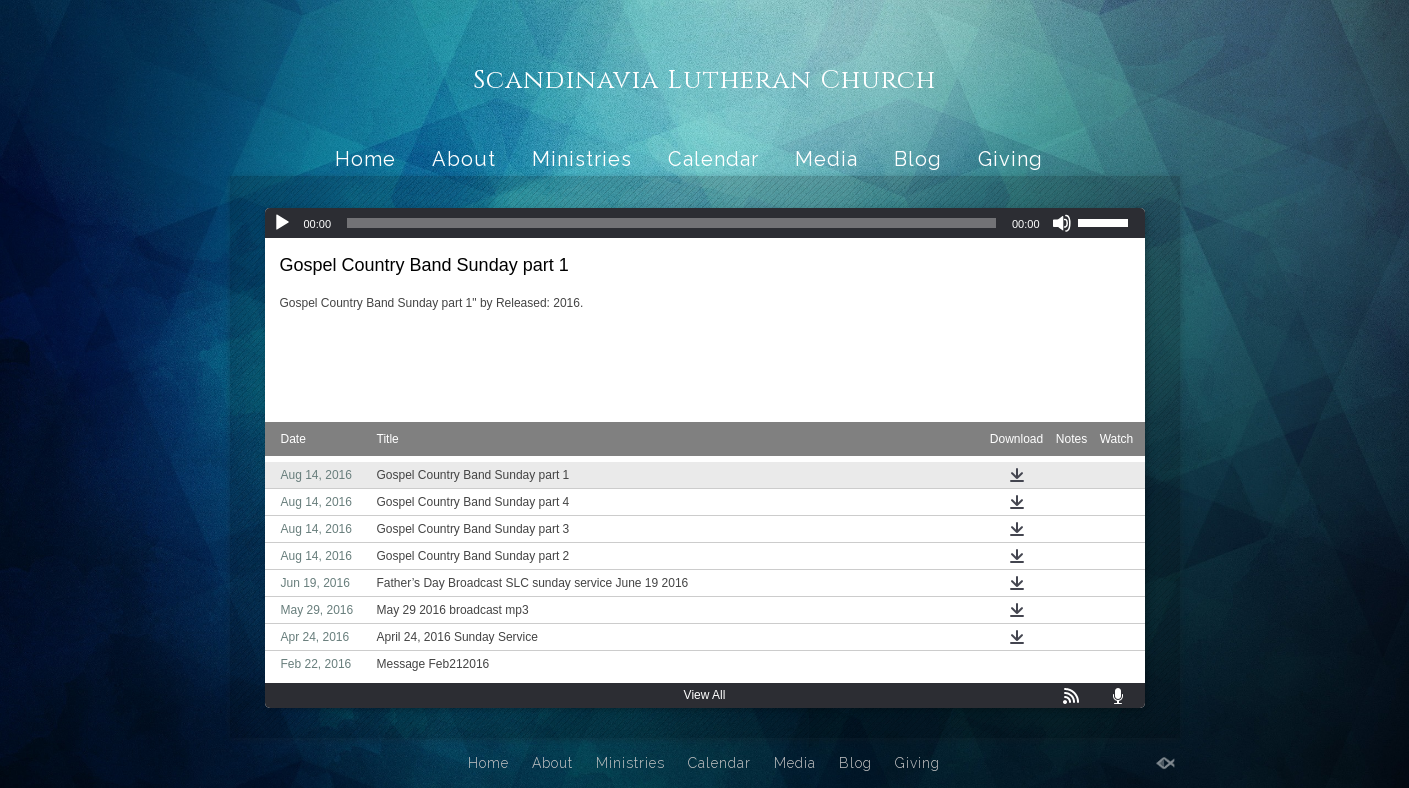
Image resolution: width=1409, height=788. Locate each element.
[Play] (282, 223)
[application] (705, 223)
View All (705, 695)
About (464, 159)
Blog (918, 159)
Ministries (582, 159)
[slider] (671, 223)
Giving (1010, 159)
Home (365, 159)
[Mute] (1062, 223)
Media (826, 159)
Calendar (713, 159)
